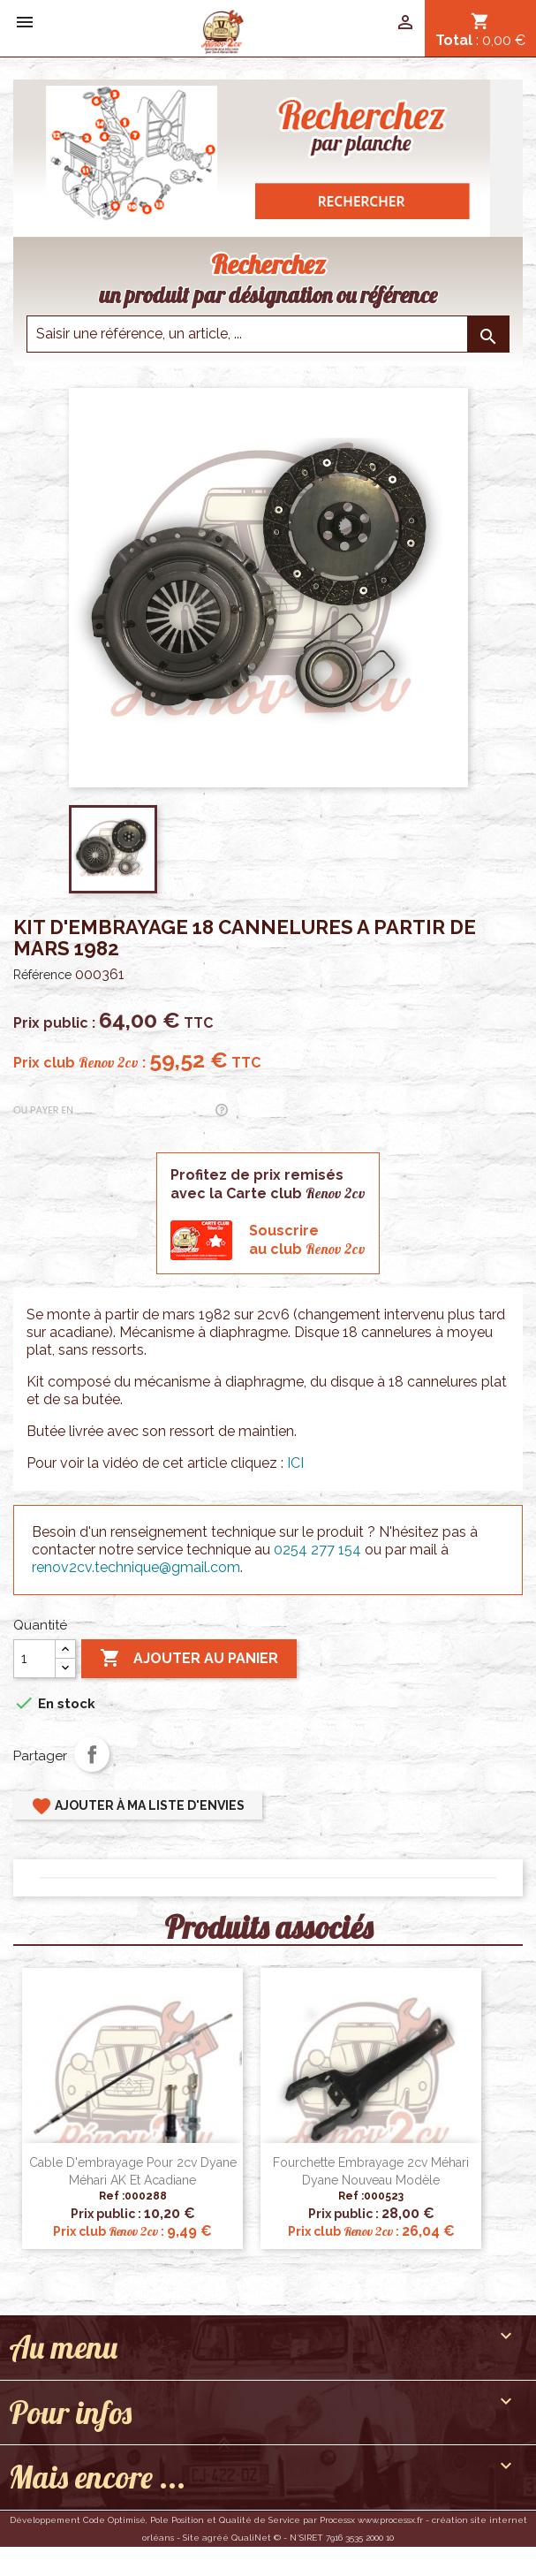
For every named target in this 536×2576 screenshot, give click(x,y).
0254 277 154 (317, 1549)
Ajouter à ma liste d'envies (138, 1806)
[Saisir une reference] (268, 334)
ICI (295, 1463)
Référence (42, 975)
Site (191, 2537)
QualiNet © (256, 2537)
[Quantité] (34, 1658)
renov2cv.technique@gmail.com (136, 1567)
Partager (91, 1754)
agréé (215, 2537)
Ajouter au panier (189, 1658)
